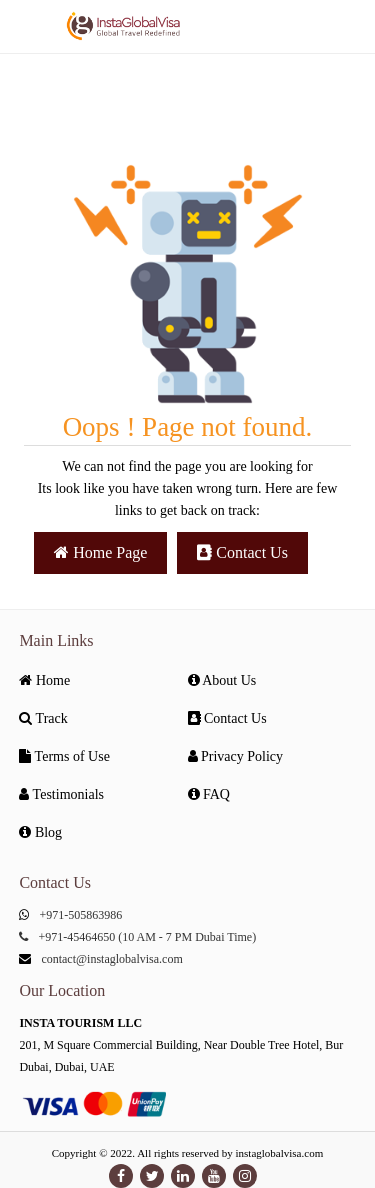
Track (43, 718)
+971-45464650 (76, 937)
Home (44, 680)
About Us (222, 680)
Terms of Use (64, 756)
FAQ (209, 794)
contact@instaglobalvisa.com (111, 959)
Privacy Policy (236, 756)
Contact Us (242, 552)
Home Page (100, 552)
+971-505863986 (80, 915)
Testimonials (61, 794)
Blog (40, 832)
